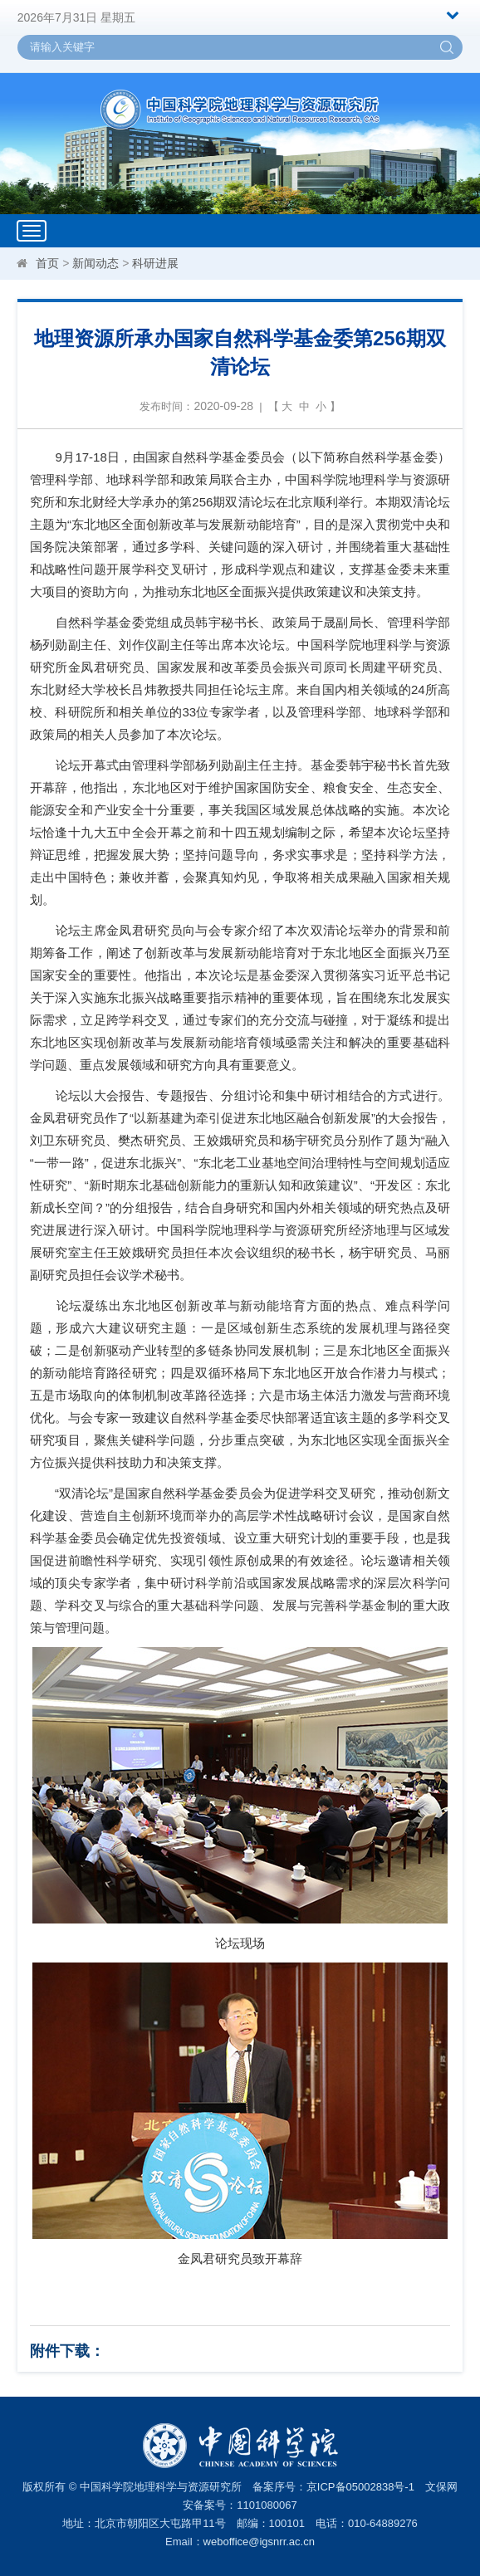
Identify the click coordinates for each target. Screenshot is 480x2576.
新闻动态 (95, 263)
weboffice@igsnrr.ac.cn (259, 2541)
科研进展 (155, 263)
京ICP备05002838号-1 (360, 2487)
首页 (47, 263)
